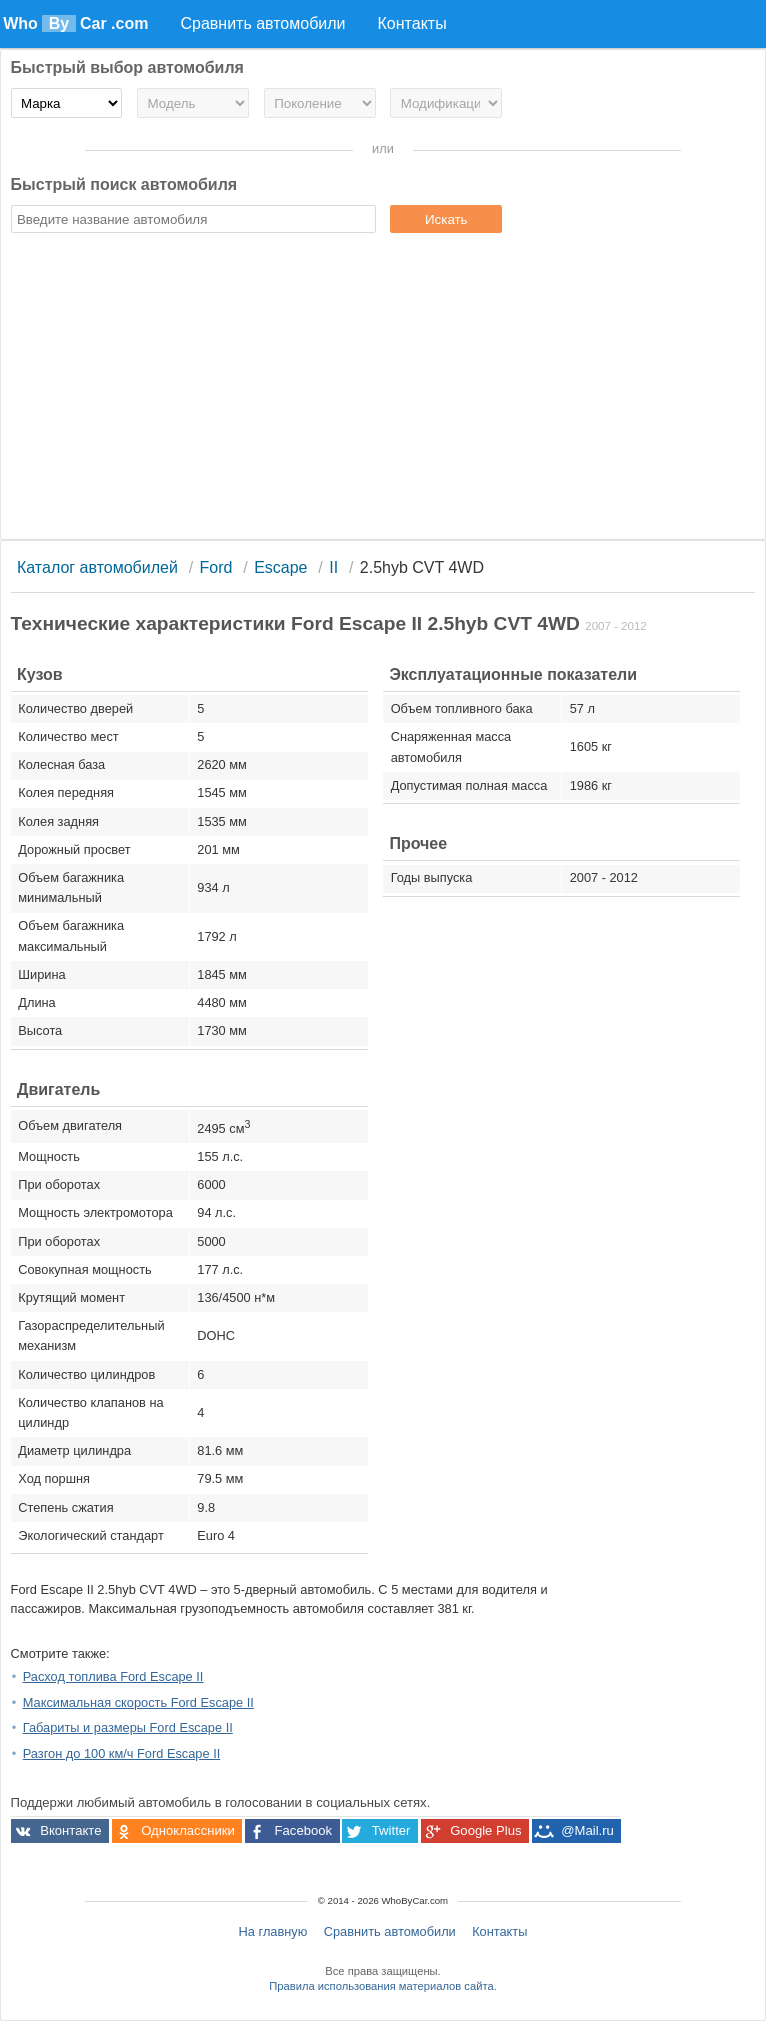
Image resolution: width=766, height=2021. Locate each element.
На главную (273, 1931)
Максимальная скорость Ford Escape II (138, 1702)
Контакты (499, 1931)
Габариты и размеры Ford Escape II (128, 1727)
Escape (280, 567)
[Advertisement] (383, 389)
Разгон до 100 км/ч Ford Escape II (122, 1753)
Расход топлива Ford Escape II (113, 1676)
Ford (216, 567)
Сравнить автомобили (390, 1931)
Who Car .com (75, 23)
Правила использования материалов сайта (381, 1986)
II (333, 567)
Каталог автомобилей (97, 567)
